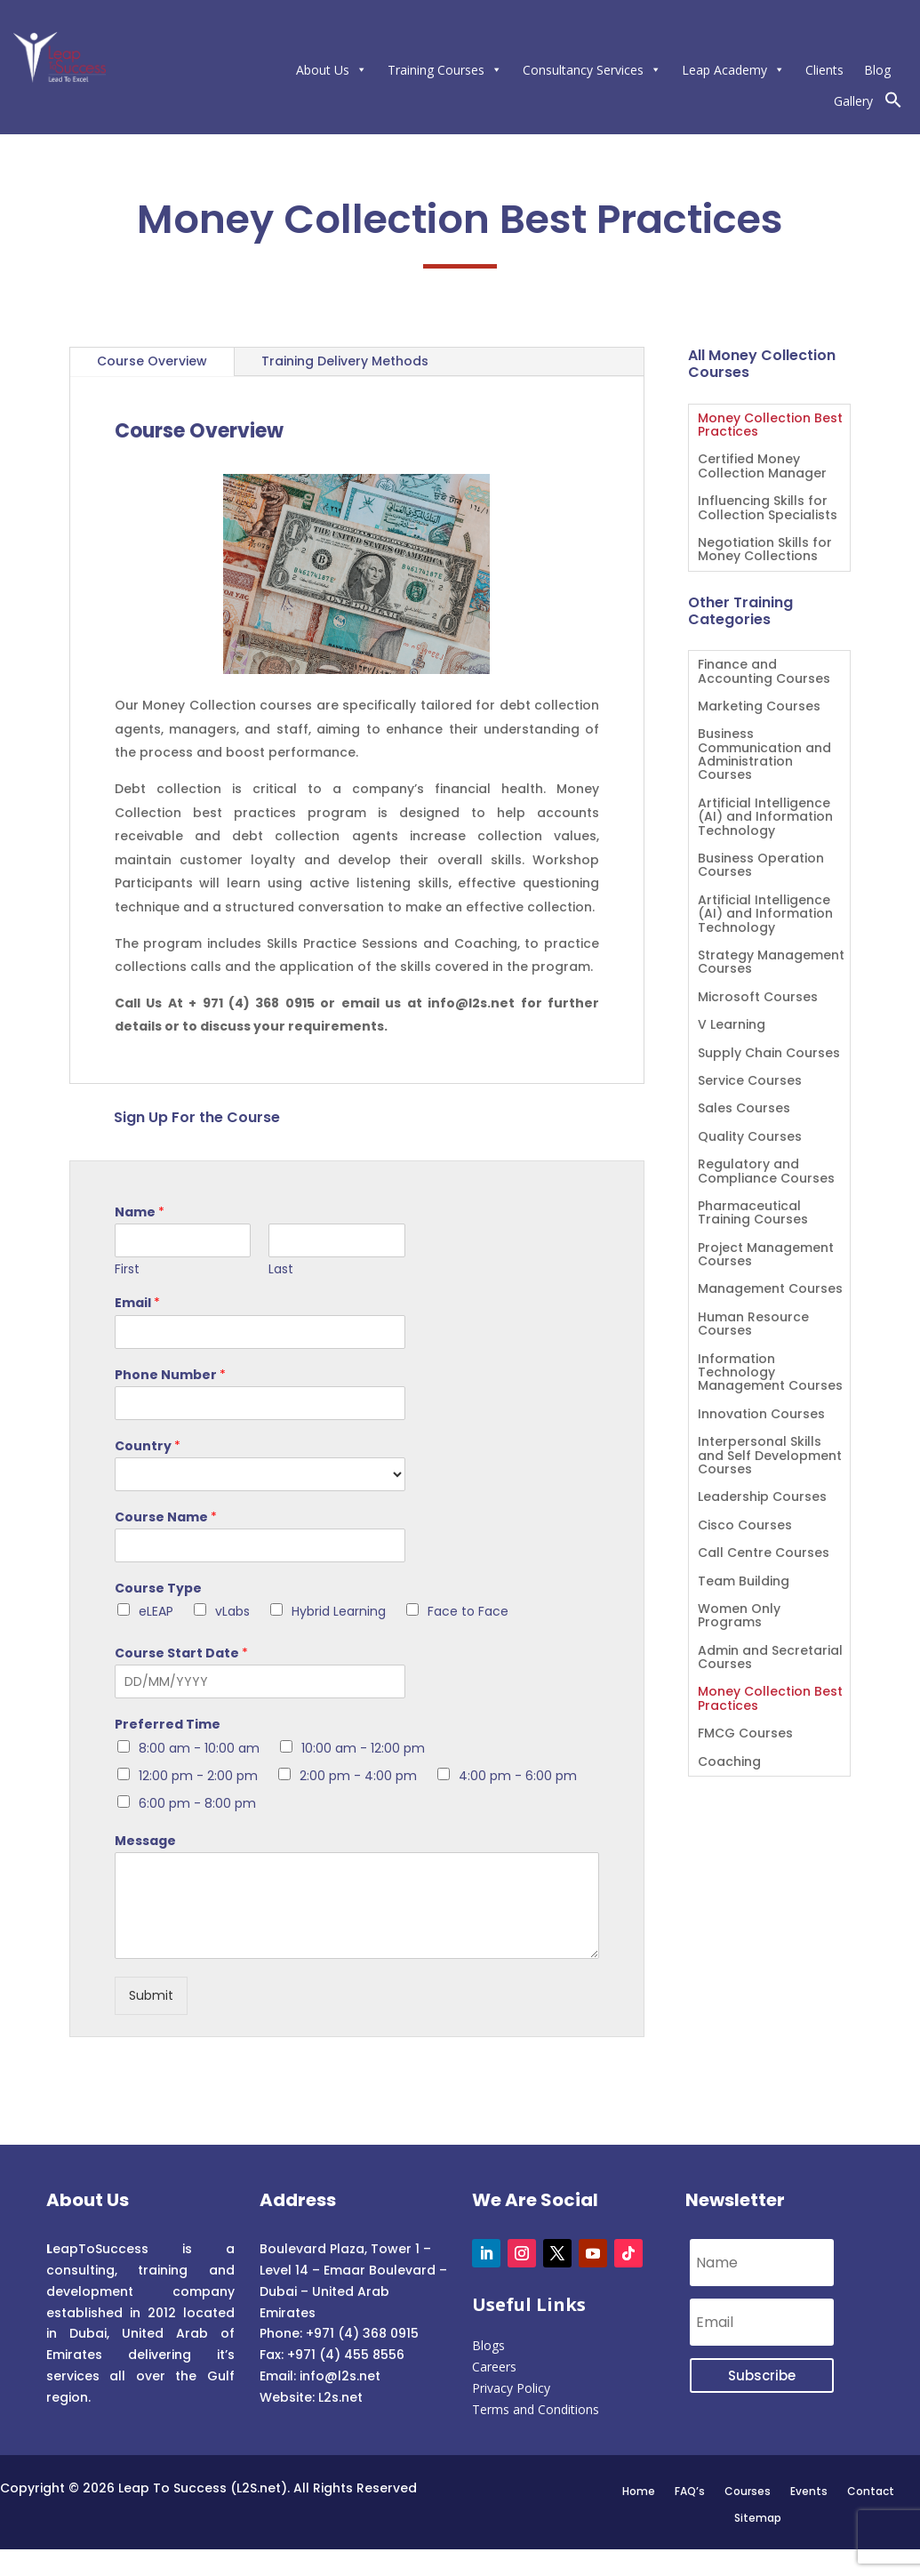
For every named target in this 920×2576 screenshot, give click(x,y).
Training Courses (445, 69)
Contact (870, 2491)
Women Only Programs (739, 1616)
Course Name (166, 1517)
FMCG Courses (745, 1734)
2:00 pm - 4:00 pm (358, 1776)
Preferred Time (167, 1724)
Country (147, 1446)
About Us (331, 69)
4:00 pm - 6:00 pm (518, 1776)
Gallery (853, 100)
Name (139, 1212)
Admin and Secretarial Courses (770, 1658)
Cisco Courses (745, 1526)
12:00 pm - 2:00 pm (198, 1776)
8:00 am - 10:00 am (199, 1748)
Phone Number (170, 1375)
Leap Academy (733, 69)
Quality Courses (750, 1137)
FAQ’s (690, 2491)
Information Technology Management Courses (770, 1373)
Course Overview (152, 361)
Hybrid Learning (339, 1611)
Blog (877, 69)
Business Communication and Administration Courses (764, 755)
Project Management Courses (766, 1255)
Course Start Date (181, 1653)
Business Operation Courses (761, 866)
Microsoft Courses (758, 998)
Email (137, 1303)
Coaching (729, 1762)
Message (145, 1841)
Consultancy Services (592, 69)
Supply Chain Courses (769, 1054)
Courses (747, 2491)
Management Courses (770, 1289)
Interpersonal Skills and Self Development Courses (770, 1456)
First (127, 1269)
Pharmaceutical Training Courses (753, 1214)
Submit (151, 1995)
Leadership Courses (762, 1497)
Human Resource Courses (753, 1325)
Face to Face (468, 1611)
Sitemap (757, 2517)
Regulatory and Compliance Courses (766, 1172)
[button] (893, 103)
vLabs (232, 1611)
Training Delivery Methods (344, 361)
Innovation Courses (761, 1415)
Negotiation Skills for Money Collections (765, 550)
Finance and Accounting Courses (764, 672)
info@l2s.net (338, 2376)
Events (809, 2491)
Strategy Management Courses (771, 963)
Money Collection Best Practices (770, 426)
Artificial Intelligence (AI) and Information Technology (765, 818)
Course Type (158, 1588)
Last (280, 1269)
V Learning (731, 1025)
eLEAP (156, 1611)
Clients (824, 69)
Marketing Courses (759, 707)
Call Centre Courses (763, 1553)
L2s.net (340, 2397)
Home (638, 2491)
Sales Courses (744, 1109)
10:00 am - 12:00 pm (363, 1748)
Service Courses (750, 1081)
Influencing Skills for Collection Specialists (767, 508)
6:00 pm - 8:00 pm (197, 1803)
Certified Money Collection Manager (762, 467)
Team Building (743, 1582)
